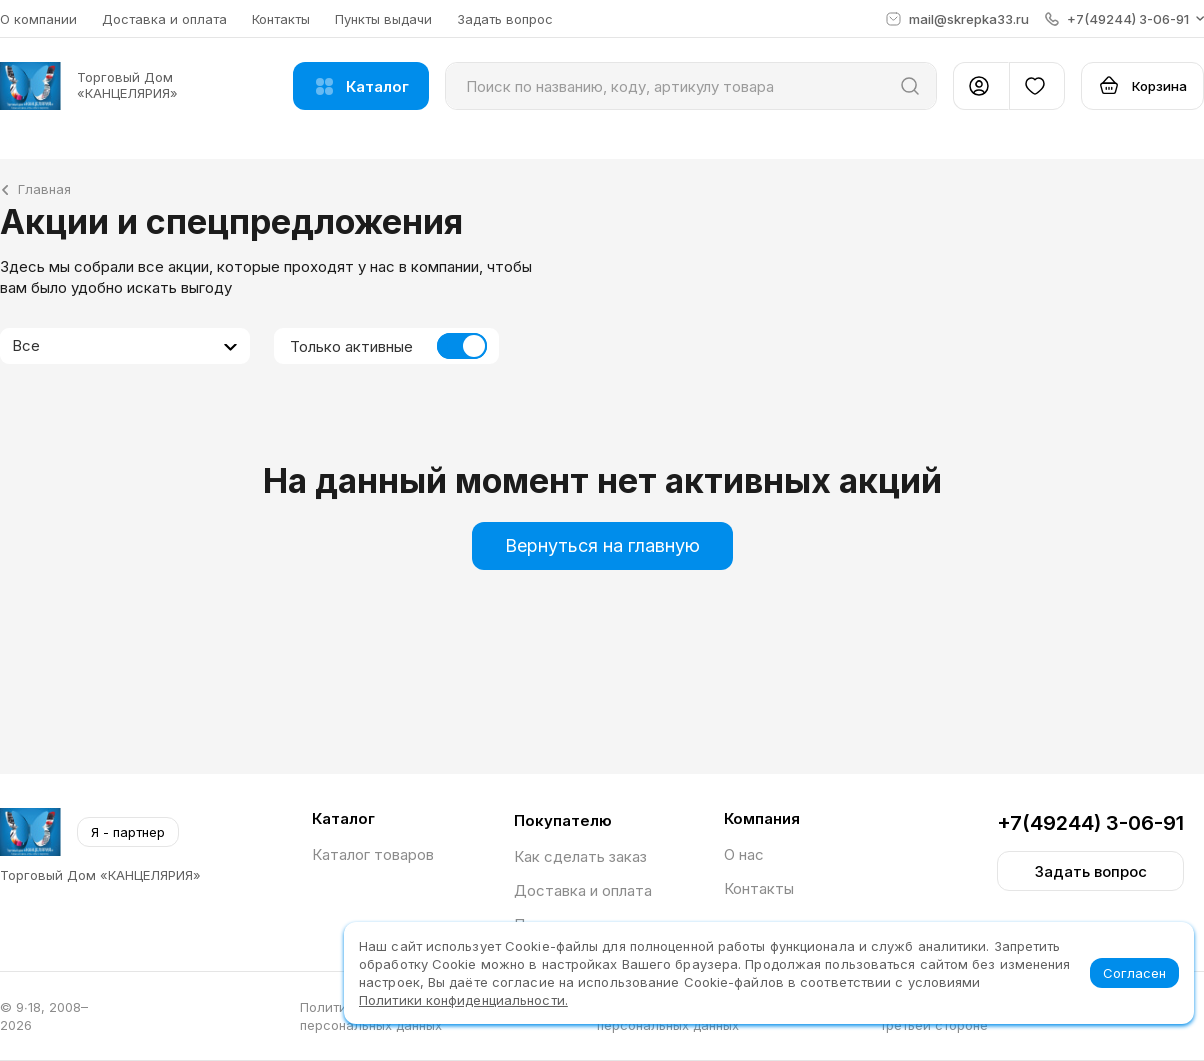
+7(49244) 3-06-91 (1090, 823)
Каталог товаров (373, 854)
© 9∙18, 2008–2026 (44, 1016)
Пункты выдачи (383, 19)
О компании (38, 19)
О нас (744, 854)
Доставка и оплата (164, 19)
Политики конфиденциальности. (463, 1000)
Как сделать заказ (580, 856)
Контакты (281, 19)
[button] (1124, 19)
